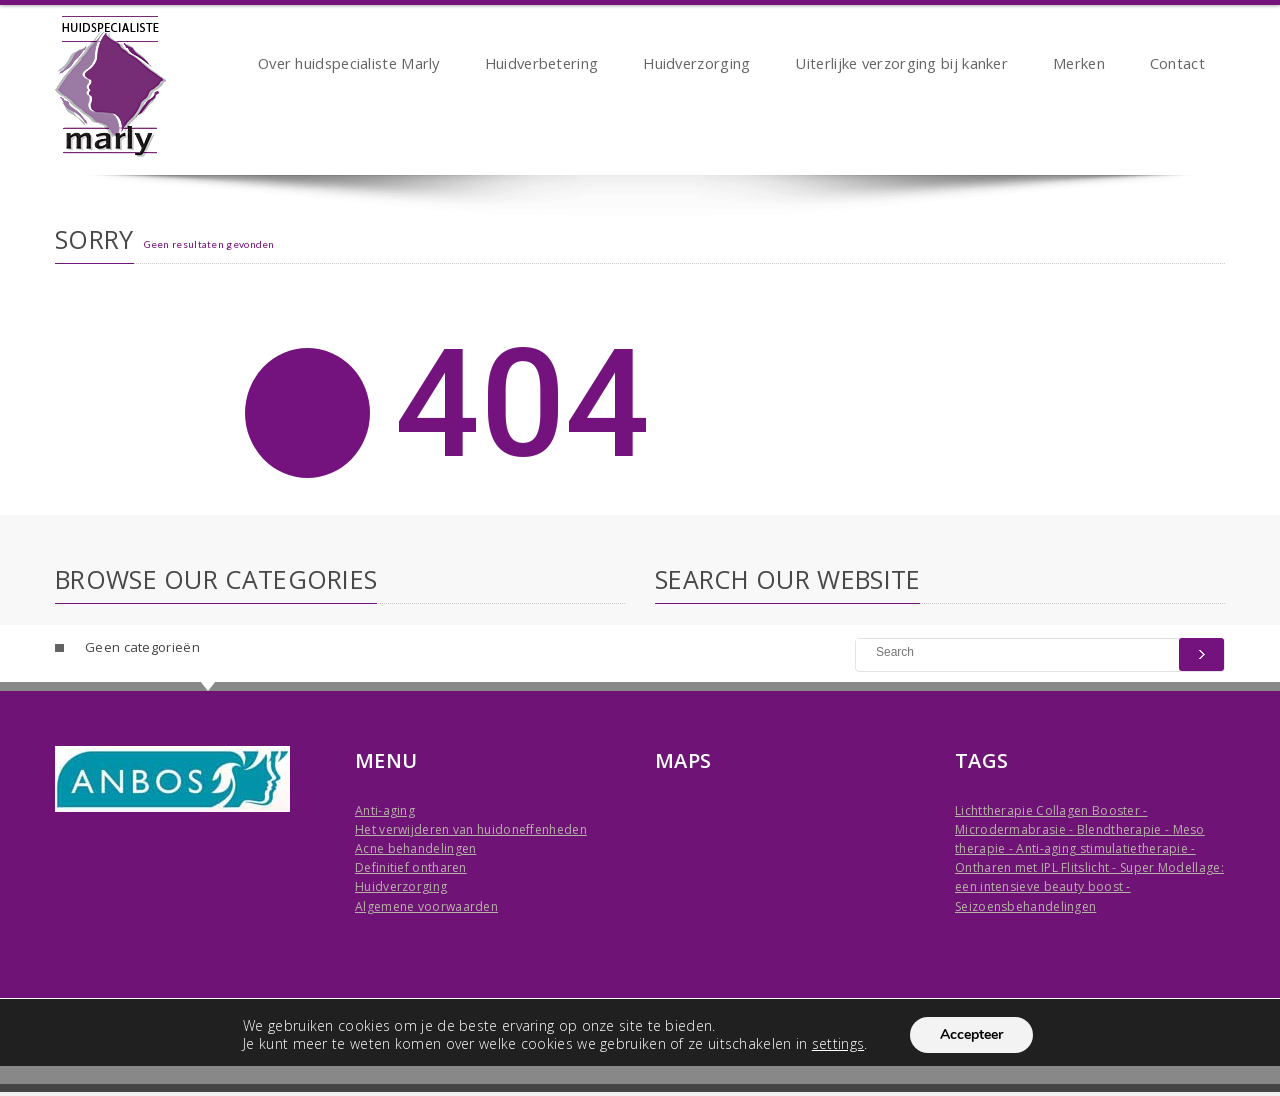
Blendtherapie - (1125, 829)
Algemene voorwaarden (426, 906)
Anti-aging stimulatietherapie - (1105, 848)
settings (838, 1044)
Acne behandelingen (415, 848)
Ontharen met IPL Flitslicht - (1037, 867)
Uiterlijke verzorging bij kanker (901, 65)
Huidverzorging (696, 65)
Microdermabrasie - (1016, 829)
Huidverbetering (542, 65)
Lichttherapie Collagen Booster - (1051, 810)
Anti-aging (385, 810)
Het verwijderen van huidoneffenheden (471, 829)
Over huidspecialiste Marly (349, 65)
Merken (1079, 65)
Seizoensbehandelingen (1025, 906)
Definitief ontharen (411, 867)
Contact (1177, 65)
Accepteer (971, 1034)
